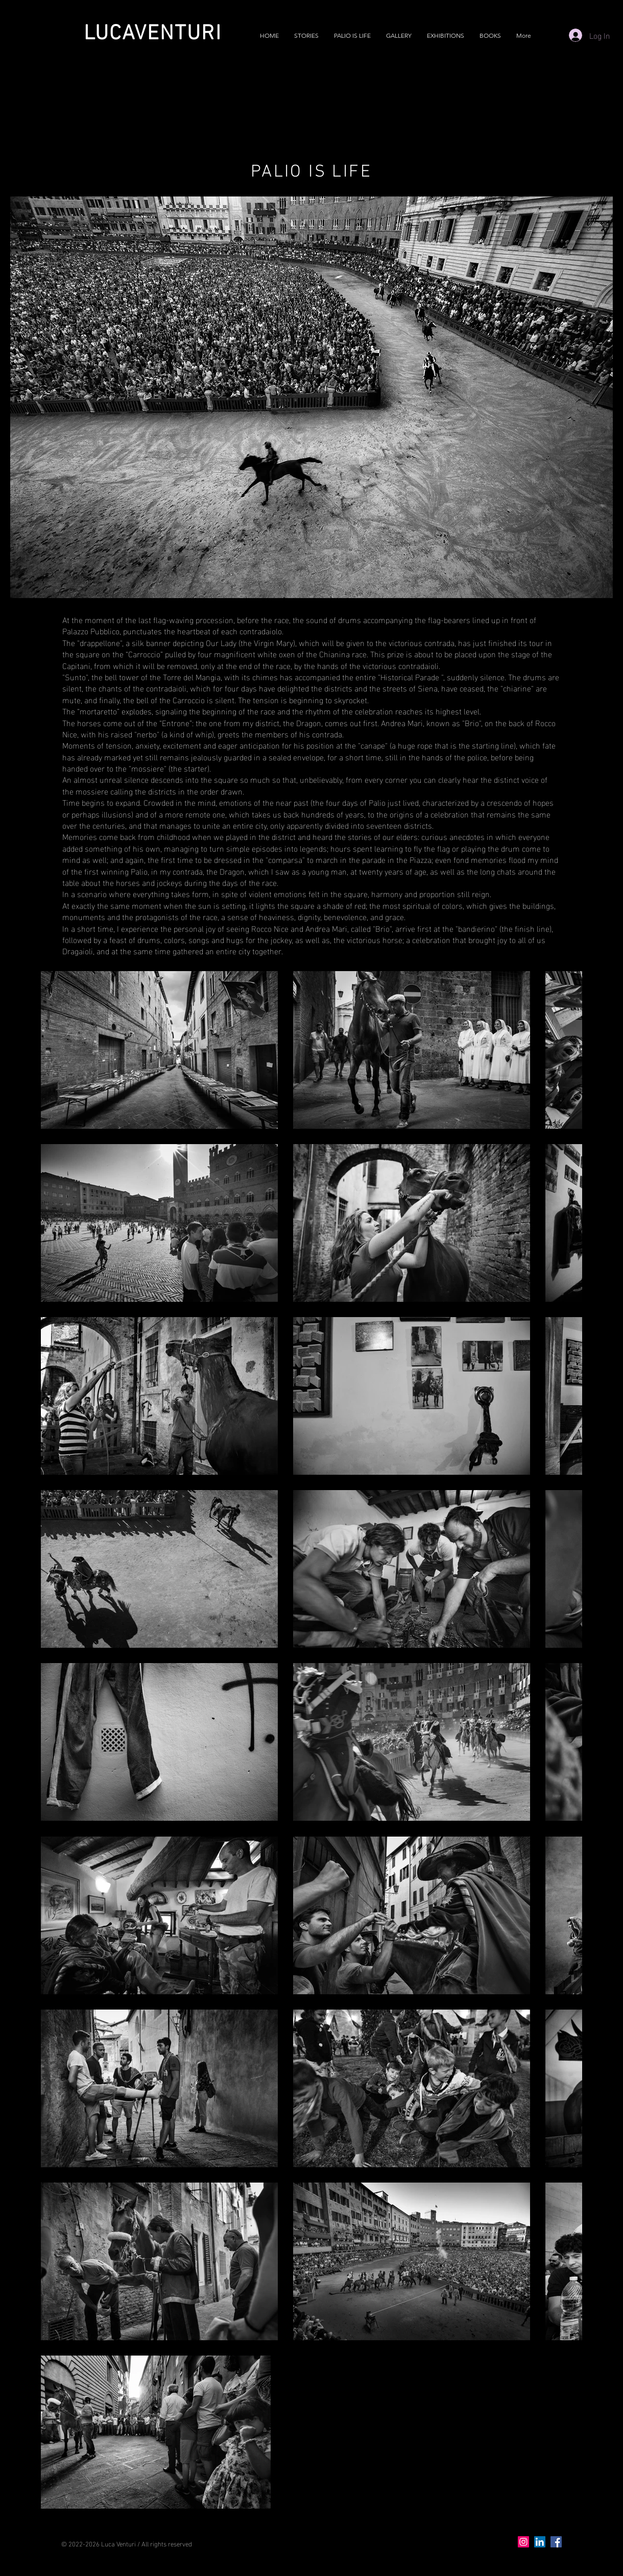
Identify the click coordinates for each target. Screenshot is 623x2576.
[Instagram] (523, 2541)
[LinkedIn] (539, 2541)
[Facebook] (556, 2541)
